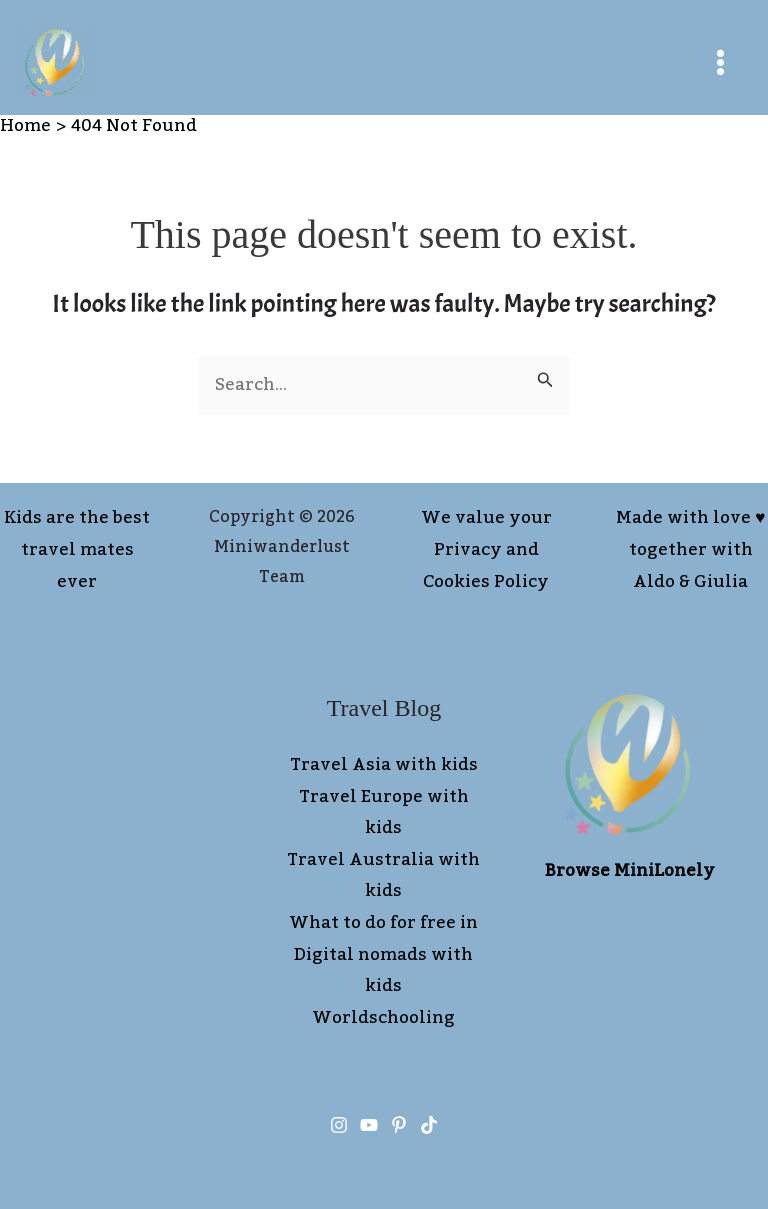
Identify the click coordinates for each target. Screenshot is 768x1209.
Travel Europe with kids (384, 813)
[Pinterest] (399, 1125)
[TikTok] (429, 1125)
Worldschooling (383, 1018)
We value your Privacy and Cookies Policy (486, 549)
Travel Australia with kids (383, 876)
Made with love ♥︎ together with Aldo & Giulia (690, 549)
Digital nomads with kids (383, 971)
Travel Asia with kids (384, 765)
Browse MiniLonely (630, 871)
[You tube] (369, 1125)
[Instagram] (339, 1125)
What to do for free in (383, 923)
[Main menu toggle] (721, 62)
